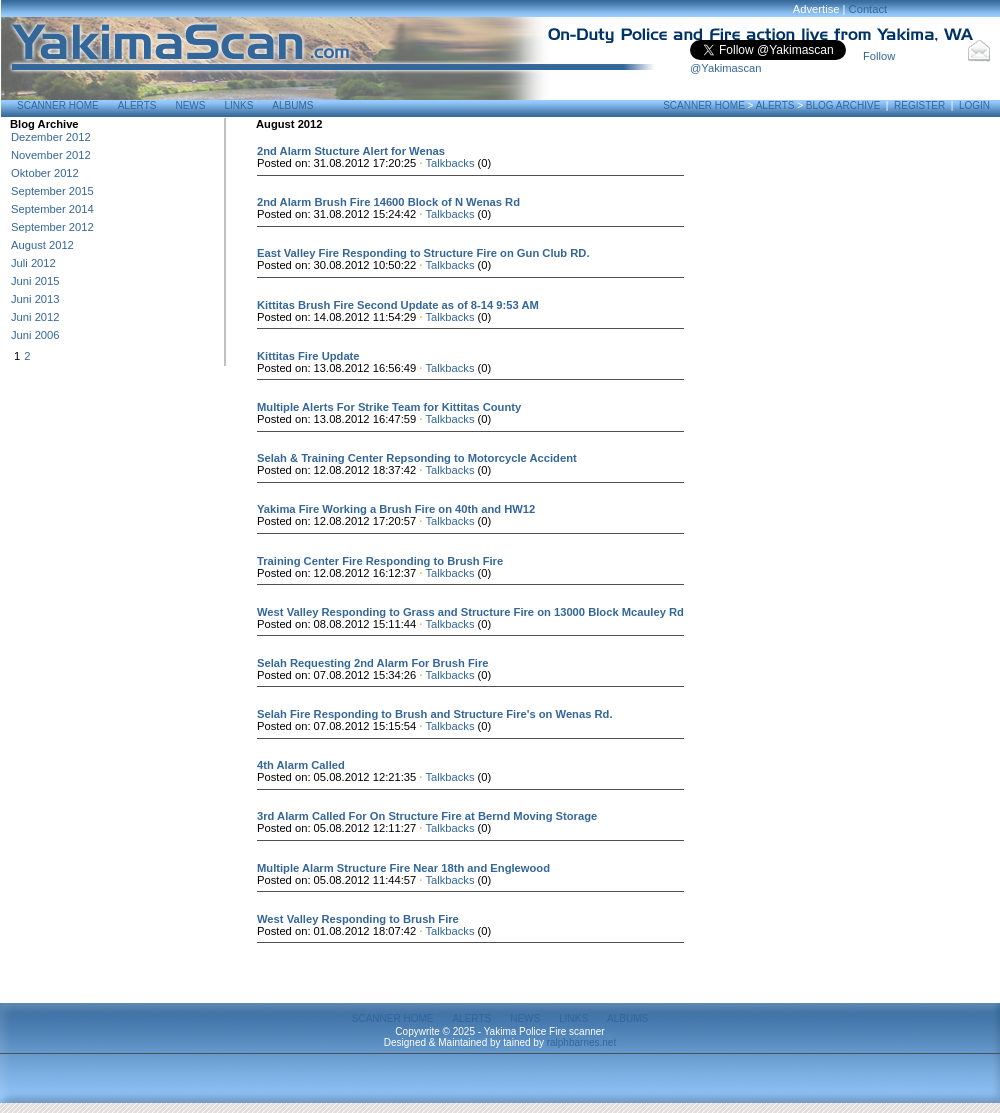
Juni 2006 (35, 335)
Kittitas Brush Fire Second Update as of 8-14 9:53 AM (398, 305)
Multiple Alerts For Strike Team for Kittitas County (389, 407)
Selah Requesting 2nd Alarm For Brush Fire (372, 663)
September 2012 (52, 227)
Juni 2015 (35, 281)
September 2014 (52, 209)
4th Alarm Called (301, 765)
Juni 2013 (35, 299)
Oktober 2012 (45, 173)
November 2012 (51, 155)
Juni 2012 (35, 317)
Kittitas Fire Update (308, 356)
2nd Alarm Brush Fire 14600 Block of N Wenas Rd (388, 202)
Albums (292, 105)
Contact (868, 9)
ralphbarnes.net (582, 1042)
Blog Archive (843, 105)
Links (238, 105)
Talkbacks (449, 163)
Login (974, 105)
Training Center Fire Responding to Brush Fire (380, 561)
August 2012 (42, 245)
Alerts (137, 105)
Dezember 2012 (51, 137)
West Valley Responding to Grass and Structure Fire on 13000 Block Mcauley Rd (470, 612)
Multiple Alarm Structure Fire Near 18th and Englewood (403, 868)
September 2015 (52, 191)
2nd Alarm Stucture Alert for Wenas (351, 151)
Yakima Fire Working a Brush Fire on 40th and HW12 (396, 509)
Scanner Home (58, 105)
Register (919, 105)
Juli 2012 (33, 263)
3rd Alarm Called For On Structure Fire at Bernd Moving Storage (427, 816)
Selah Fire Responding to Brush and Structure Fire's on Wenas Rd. (435, 714)
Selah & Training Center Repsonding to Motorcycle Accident (417, 458)
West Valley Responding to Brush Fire (358, 919)
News (190, 105)
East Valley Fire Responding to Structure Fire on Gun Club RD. (423, 253)
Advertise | (821, 9)
